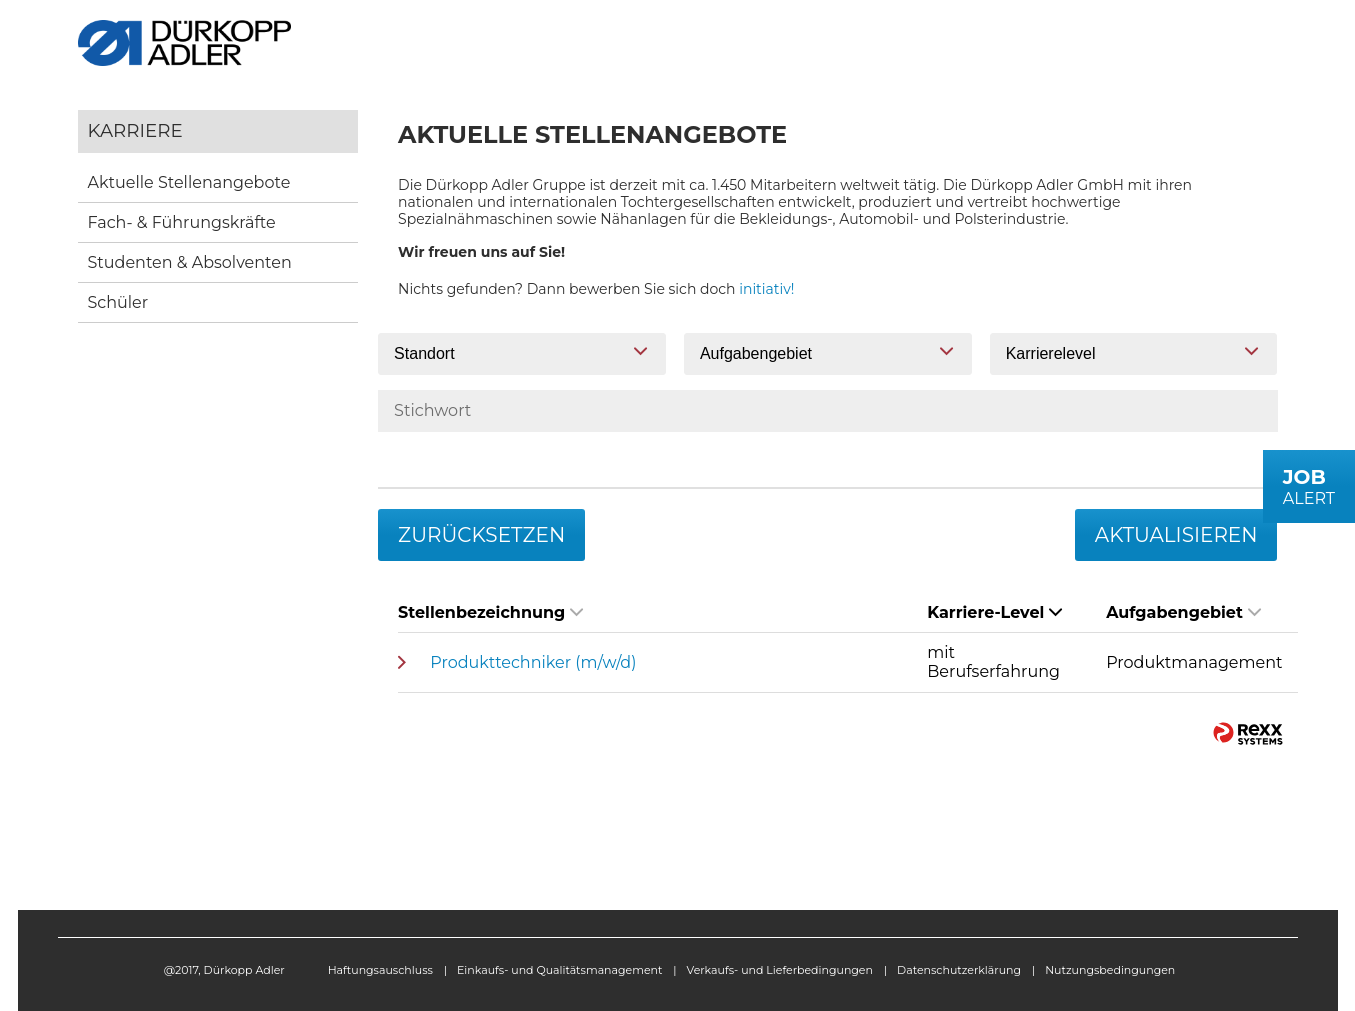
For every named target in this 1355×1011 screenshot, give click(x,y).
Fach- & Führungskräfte (182, 222)
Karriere (135, 130)
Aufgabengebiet (1183, 612)
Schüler (118, 302)
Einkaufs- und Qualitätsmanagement (559, 970)
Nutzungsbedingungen (1110, 970)
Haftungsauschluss (380, 970)
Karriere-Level (994, 612)
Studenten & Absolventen (190, 262)
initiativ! (766, 289)
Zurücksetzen (481, 535)
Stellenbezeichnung (490, 612)
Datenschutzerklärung (959, 970)
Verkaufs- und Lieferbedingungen (780, 970)
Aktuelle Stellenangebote (189, 182)
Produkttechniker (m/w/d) (533, 662)
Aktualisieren (1176, 535)
